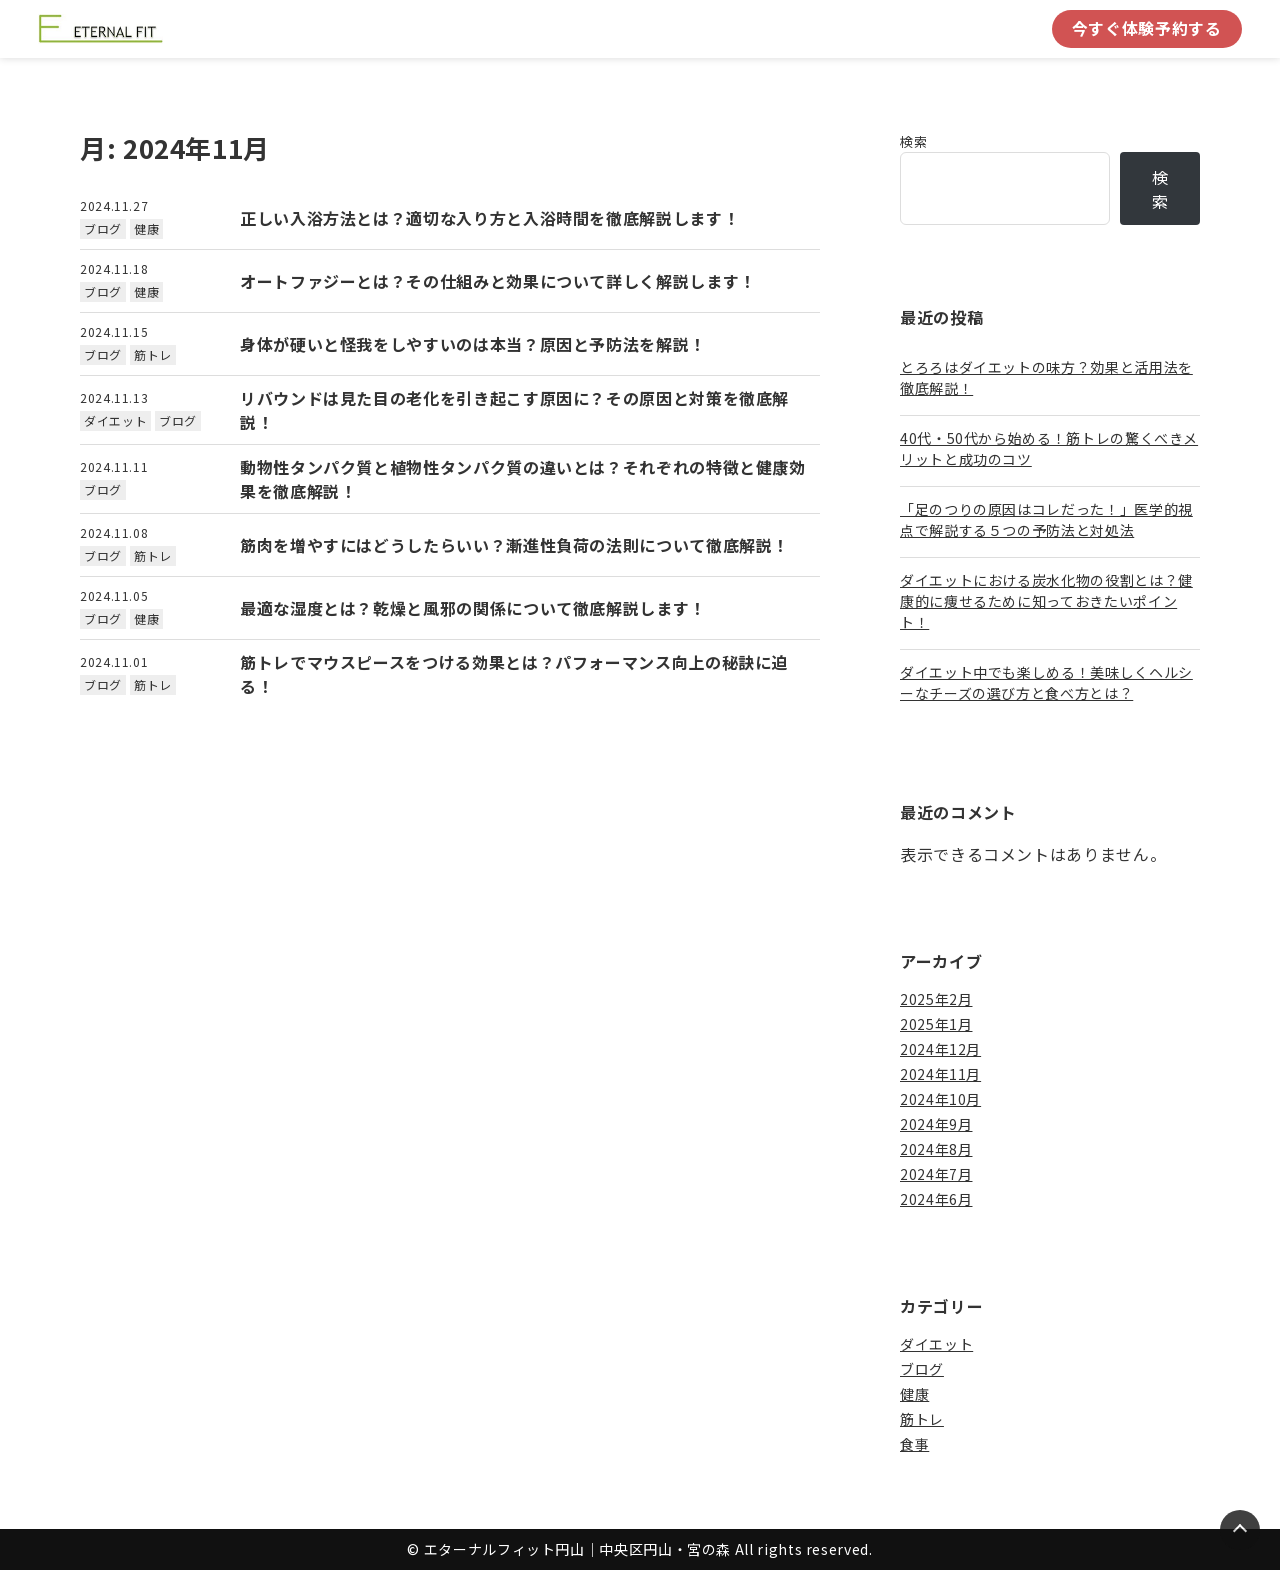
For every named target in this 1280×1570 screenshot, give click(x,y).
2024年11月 (940, 1074)
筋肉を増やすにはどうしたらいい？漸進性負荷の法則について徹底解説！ (514, 545)
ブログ (103, 228)
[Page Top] (1240, 1530)
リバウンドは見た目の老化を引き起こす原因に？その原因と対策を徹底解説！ (514, 410)
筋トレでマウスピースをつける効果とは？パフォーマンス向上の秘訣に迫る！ (514, 674)
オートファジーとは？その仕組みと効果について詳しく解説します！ (498, 281)
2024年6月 (936, 1199)
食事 (914, 1444)
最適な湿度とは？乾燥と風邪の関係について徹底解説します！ (473, 608)
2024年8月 (936, 1149)
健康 (146, 228)
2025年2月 (936, 999)
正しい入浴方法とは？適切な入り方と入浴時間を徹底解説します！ (489, 218)
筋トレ (153, 354)
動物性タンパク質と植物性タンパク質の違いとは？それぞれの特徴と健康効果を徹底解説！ (523, 479)
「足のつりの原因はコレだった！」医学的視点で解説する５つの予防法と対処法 (1046, 519)
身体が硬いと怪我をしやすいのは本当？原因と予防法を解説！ (473, 344)
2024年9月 (936, 1124)
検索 (913, 141)
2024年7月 (936, 1174)
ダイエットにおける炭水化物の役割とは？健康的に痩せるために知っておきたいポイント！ (1046, 601)
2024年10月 (940, 1099)
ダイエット (115, 420)
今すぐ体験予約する (1147, 28)
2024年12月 (940, 1049)
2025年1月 (936, 1024)
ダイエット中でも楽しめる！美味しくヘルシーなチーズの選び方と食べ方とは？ (1046, 682)
